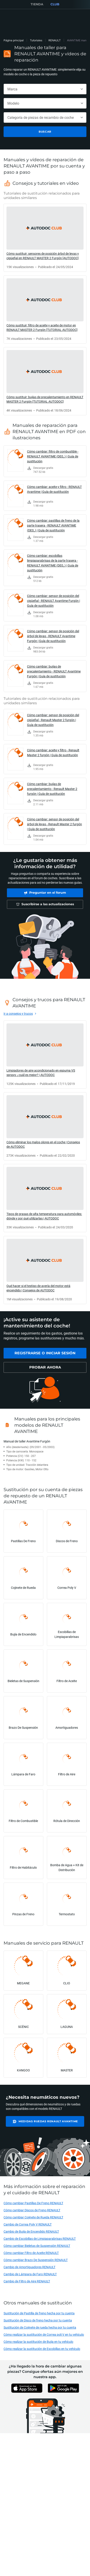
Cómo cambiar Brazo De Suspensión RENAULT (36, 2260)
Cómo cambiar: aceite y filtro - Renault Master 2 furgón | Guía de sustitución (53, 752)
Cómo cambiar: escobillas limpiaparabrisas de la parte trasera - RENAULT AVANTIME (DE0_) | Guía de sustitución (52, 562)
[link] (45, 238)
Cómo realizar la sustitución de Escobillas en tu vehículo (42, 2349)
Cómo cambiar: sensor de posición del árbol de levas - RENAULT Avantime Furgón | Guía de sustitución (53, 636)
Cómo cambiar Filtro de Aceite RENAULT (31, 2253)
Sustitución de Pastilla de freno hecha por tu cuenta (39, 2313)
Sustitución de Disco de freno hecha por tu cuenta (38, 2320)
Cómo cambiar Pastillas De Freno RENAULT (33, 2203)
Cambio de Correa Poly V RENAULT (28, 2224)
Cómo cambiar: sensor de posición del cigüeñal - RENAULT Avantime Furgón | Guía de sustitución (53, 601)
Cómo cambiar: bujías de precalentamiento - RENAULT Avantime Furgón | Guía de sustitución (54, 671)
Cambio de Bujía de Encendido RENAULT (31, 2231)
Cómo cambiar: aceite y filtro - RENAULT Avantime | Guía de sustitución (54, 489)
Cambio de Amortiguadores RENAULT (29, 2267)
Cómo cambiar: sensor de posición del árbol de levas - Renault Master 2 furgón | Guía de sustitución (54, 824)
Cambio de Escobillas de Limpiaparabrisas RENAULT (40, 2238)
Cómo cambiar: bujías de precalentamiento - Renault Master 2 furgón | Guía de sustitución (52, 789)
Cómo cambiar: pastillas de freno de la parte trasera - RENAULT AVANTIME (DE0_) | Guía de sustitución (53, 525)
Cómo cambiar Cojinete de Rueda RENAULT (33, 2217)
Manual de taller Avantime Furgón (27, 1441)
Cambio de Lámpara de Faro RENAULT (30, 2274)
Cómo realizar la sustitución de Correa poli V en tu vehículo (44, 2334)
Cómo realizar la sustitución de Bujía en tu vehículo (38, 2341)
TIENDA (37, 4)
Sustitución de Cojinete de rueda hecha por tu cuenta (40, 2327)
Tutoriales (36, 40)
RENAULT (54, 40)
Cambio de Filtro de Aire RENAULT (27, 2281)
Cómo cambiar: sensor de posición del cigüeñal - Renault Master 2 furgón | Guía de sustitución (53, 720)
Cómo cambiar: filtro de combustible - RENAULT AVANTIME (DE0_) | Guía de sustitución (52, 456)
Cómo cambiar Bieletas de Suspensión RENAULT (37, 2246)
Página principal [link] (14, 40)
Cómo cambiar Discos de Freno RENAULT (32, 2210)
